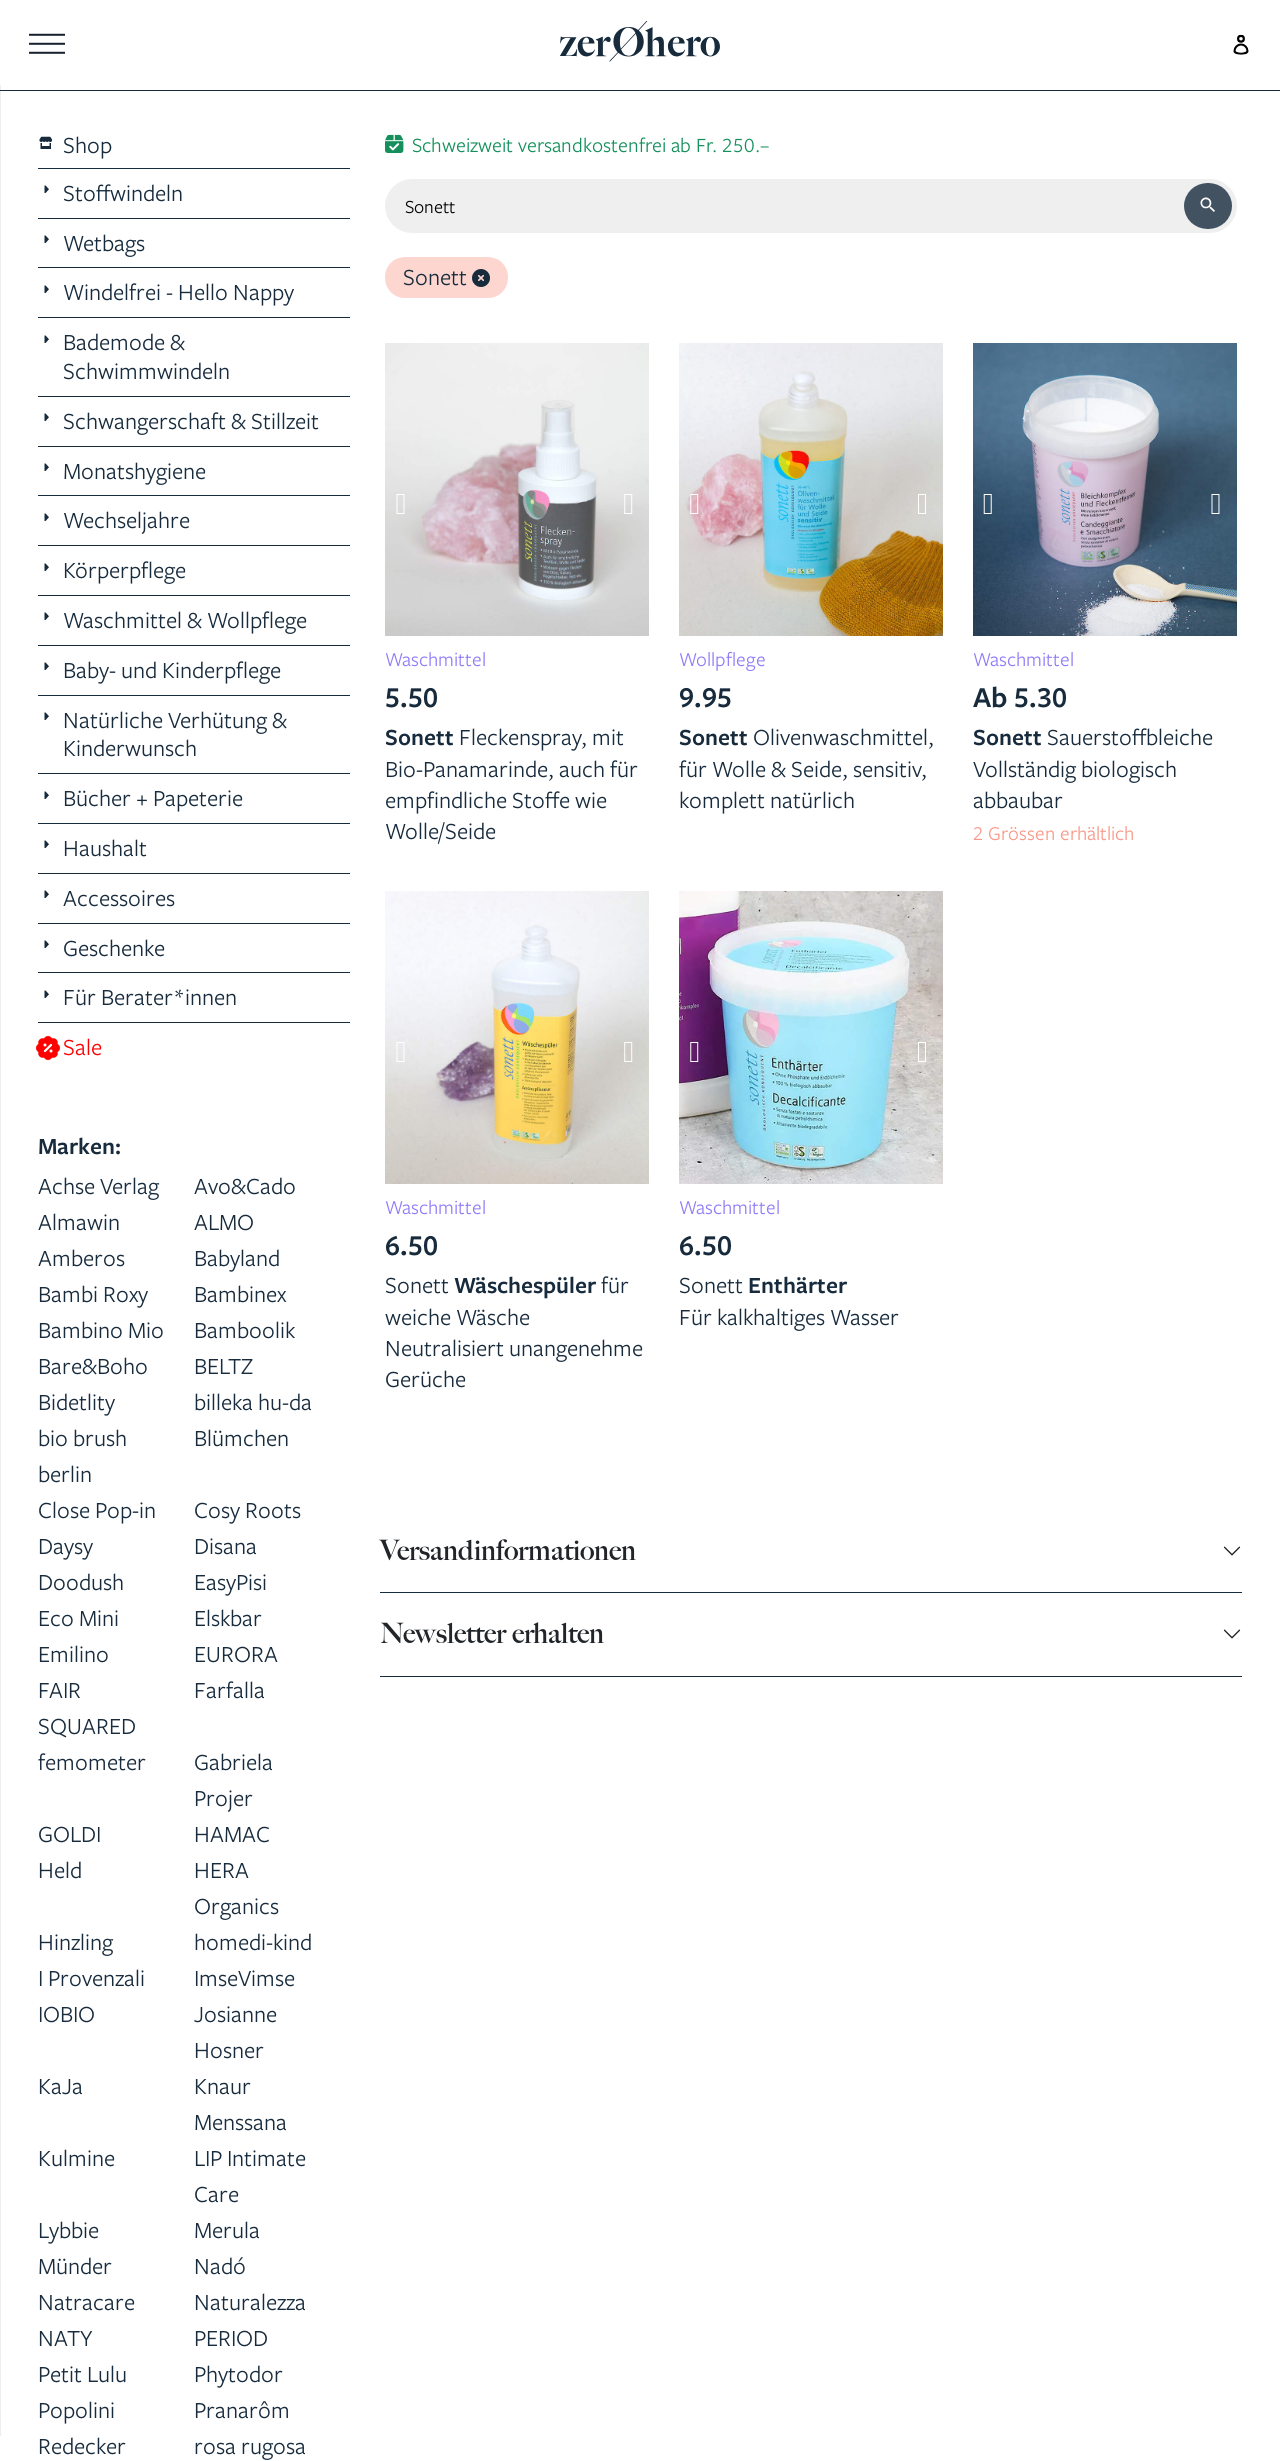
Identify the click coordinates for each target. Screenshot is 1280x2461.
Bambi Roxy (93, 1293)
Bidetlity (76, 1401)
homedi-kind (253, 1941)
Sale (71, 1047)
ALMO (224, 1221)
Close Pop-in (97, 1509)
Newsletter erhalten (492, 1633)
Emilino (73, 1653)
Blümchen (241, 1437)
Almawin (79, 1221)
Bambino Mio (101, 1329)
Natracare (86, 2301)
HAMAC (232, 1833)
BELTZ (223, 1365)
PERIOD (231, 2337)
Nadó (220, 2265)
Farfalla (229, 1689)
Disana (225, 1545)
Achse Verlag (98, 1185)
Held (60, 1869)
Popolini (76, 2409)
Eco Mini (78, 1617)
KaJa (60, 2085)
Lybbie (68, 2229)
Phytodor (238, 2373)
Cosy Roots (247, 1509)
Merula (227, 2229)
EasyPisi (230, 1581)
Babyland (237, 1257)
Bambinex (240, 1293)
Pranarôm (242, 2409)
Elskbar (228, 1617)
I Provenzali (91, 1977)
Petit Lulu (82, 2373)
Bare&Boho (93, 1365)
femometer (92, 1761)
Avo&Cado (245, 1185)
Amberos (81, 1257)
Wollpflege (722, 659)
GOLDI (69, 1833)
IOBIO (66, 2013)
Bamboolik (244, 1329)
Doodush (81, 1581)
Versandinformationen (508, 1550)
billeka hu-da (253, 1401)
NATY (65, 2337)
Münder (75, 2265)
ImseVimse (244, 1977)
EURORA (236, 1653)
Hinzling (75, 1941)
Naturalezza (250, 2301)
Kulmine (76, 2157)
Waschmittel (435, 659)
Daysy (65, 1545)
